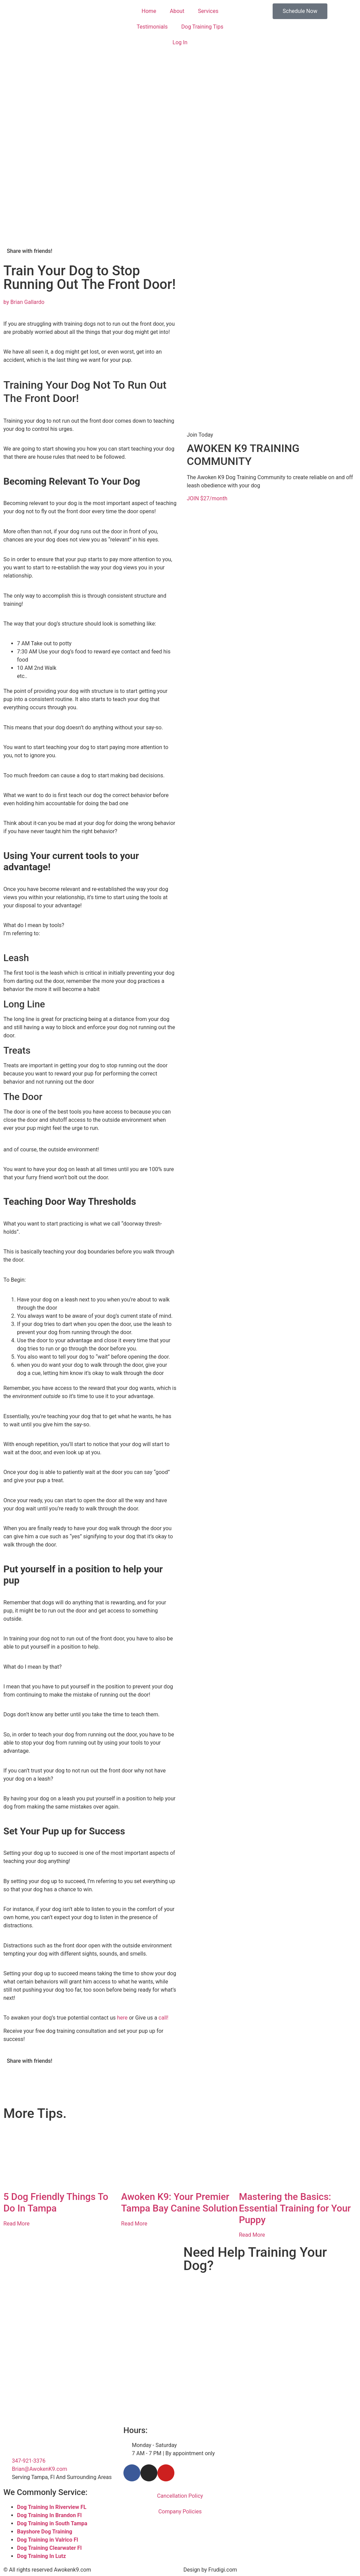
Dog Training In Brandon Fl (49, 2515)
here (122, 2017)
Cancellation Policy (180, 2496)
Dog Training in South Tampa (52, 2523)
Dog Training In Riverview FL (51, 2507)
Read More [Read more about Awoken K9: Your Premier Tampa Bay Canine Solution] (134, 2223)
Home (148, 11)
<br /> (270, 2304)
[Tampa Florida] (300, 2451)
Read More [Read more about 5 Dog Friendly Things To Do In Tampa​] (16, 2223)
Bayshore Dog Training (44, 2531)
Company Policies (180, 2511)
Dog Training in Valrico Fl (47, 2540)
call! (163, 2017)
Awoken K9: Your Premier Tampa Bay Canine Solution (179, 2202)
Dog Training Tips (202, 26)
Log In (180, 42)
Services (208, 11)
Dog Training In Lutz (41, 2556)
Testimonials (152, 26)
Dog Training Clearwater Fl (49, 2548)
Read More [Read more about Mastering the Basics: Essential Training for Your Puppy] (252, 2235)
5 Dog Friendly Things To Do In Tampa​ (55, 2202)
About (177, 11)
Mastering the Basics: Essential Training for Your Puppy (295, 2208)
